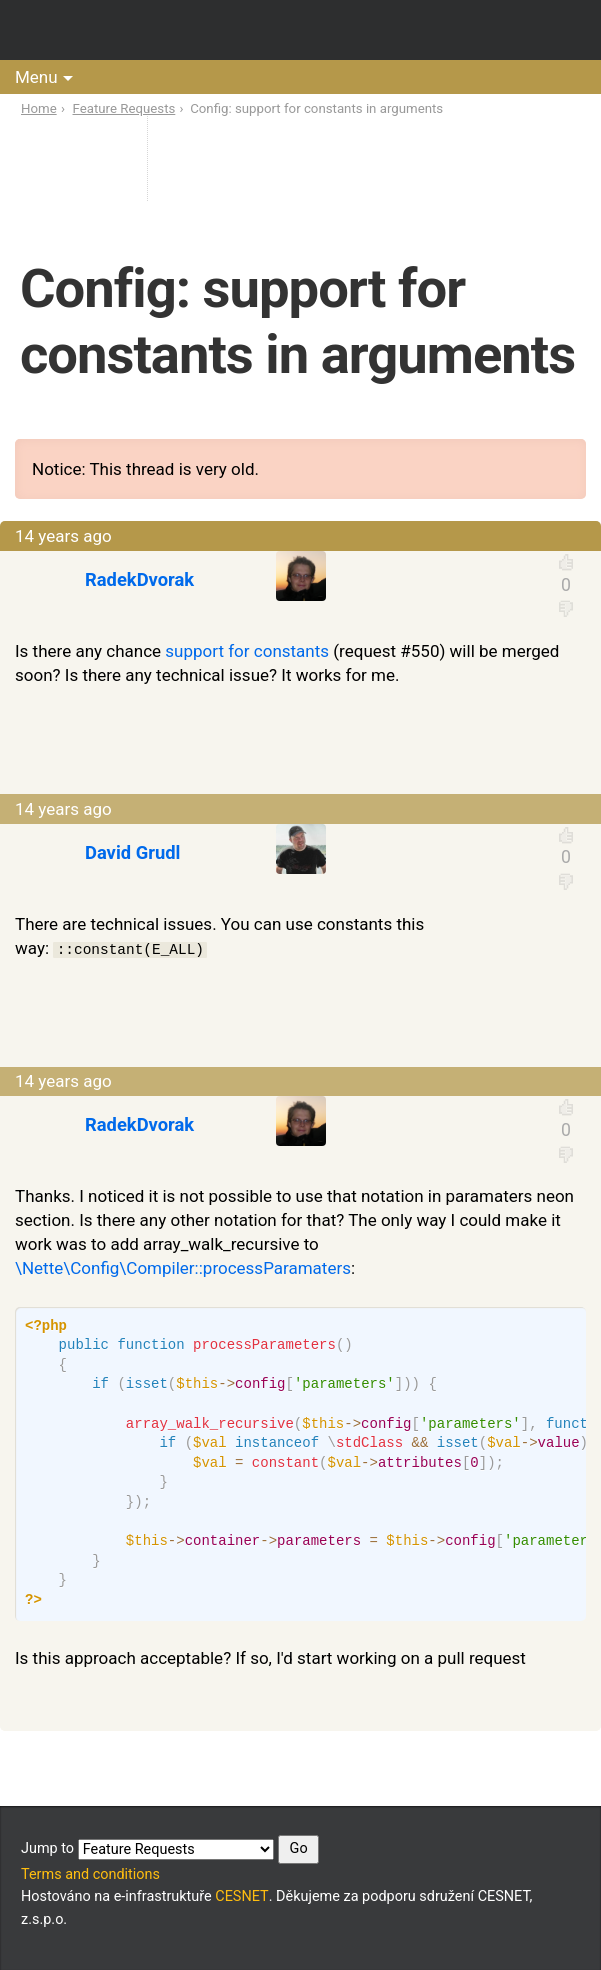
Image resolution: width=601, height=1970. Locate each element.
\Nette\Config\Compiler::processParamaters (183, 1268)
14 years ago (63, 536)
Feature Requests (124, 108)
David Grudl (132, 852)
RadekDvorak (139, 579)
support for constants (247, 651)
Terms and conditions (90, 1874)
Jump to (170, 1849)
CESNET (241, 1896)
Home (39, 108)
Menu (36, 77)
